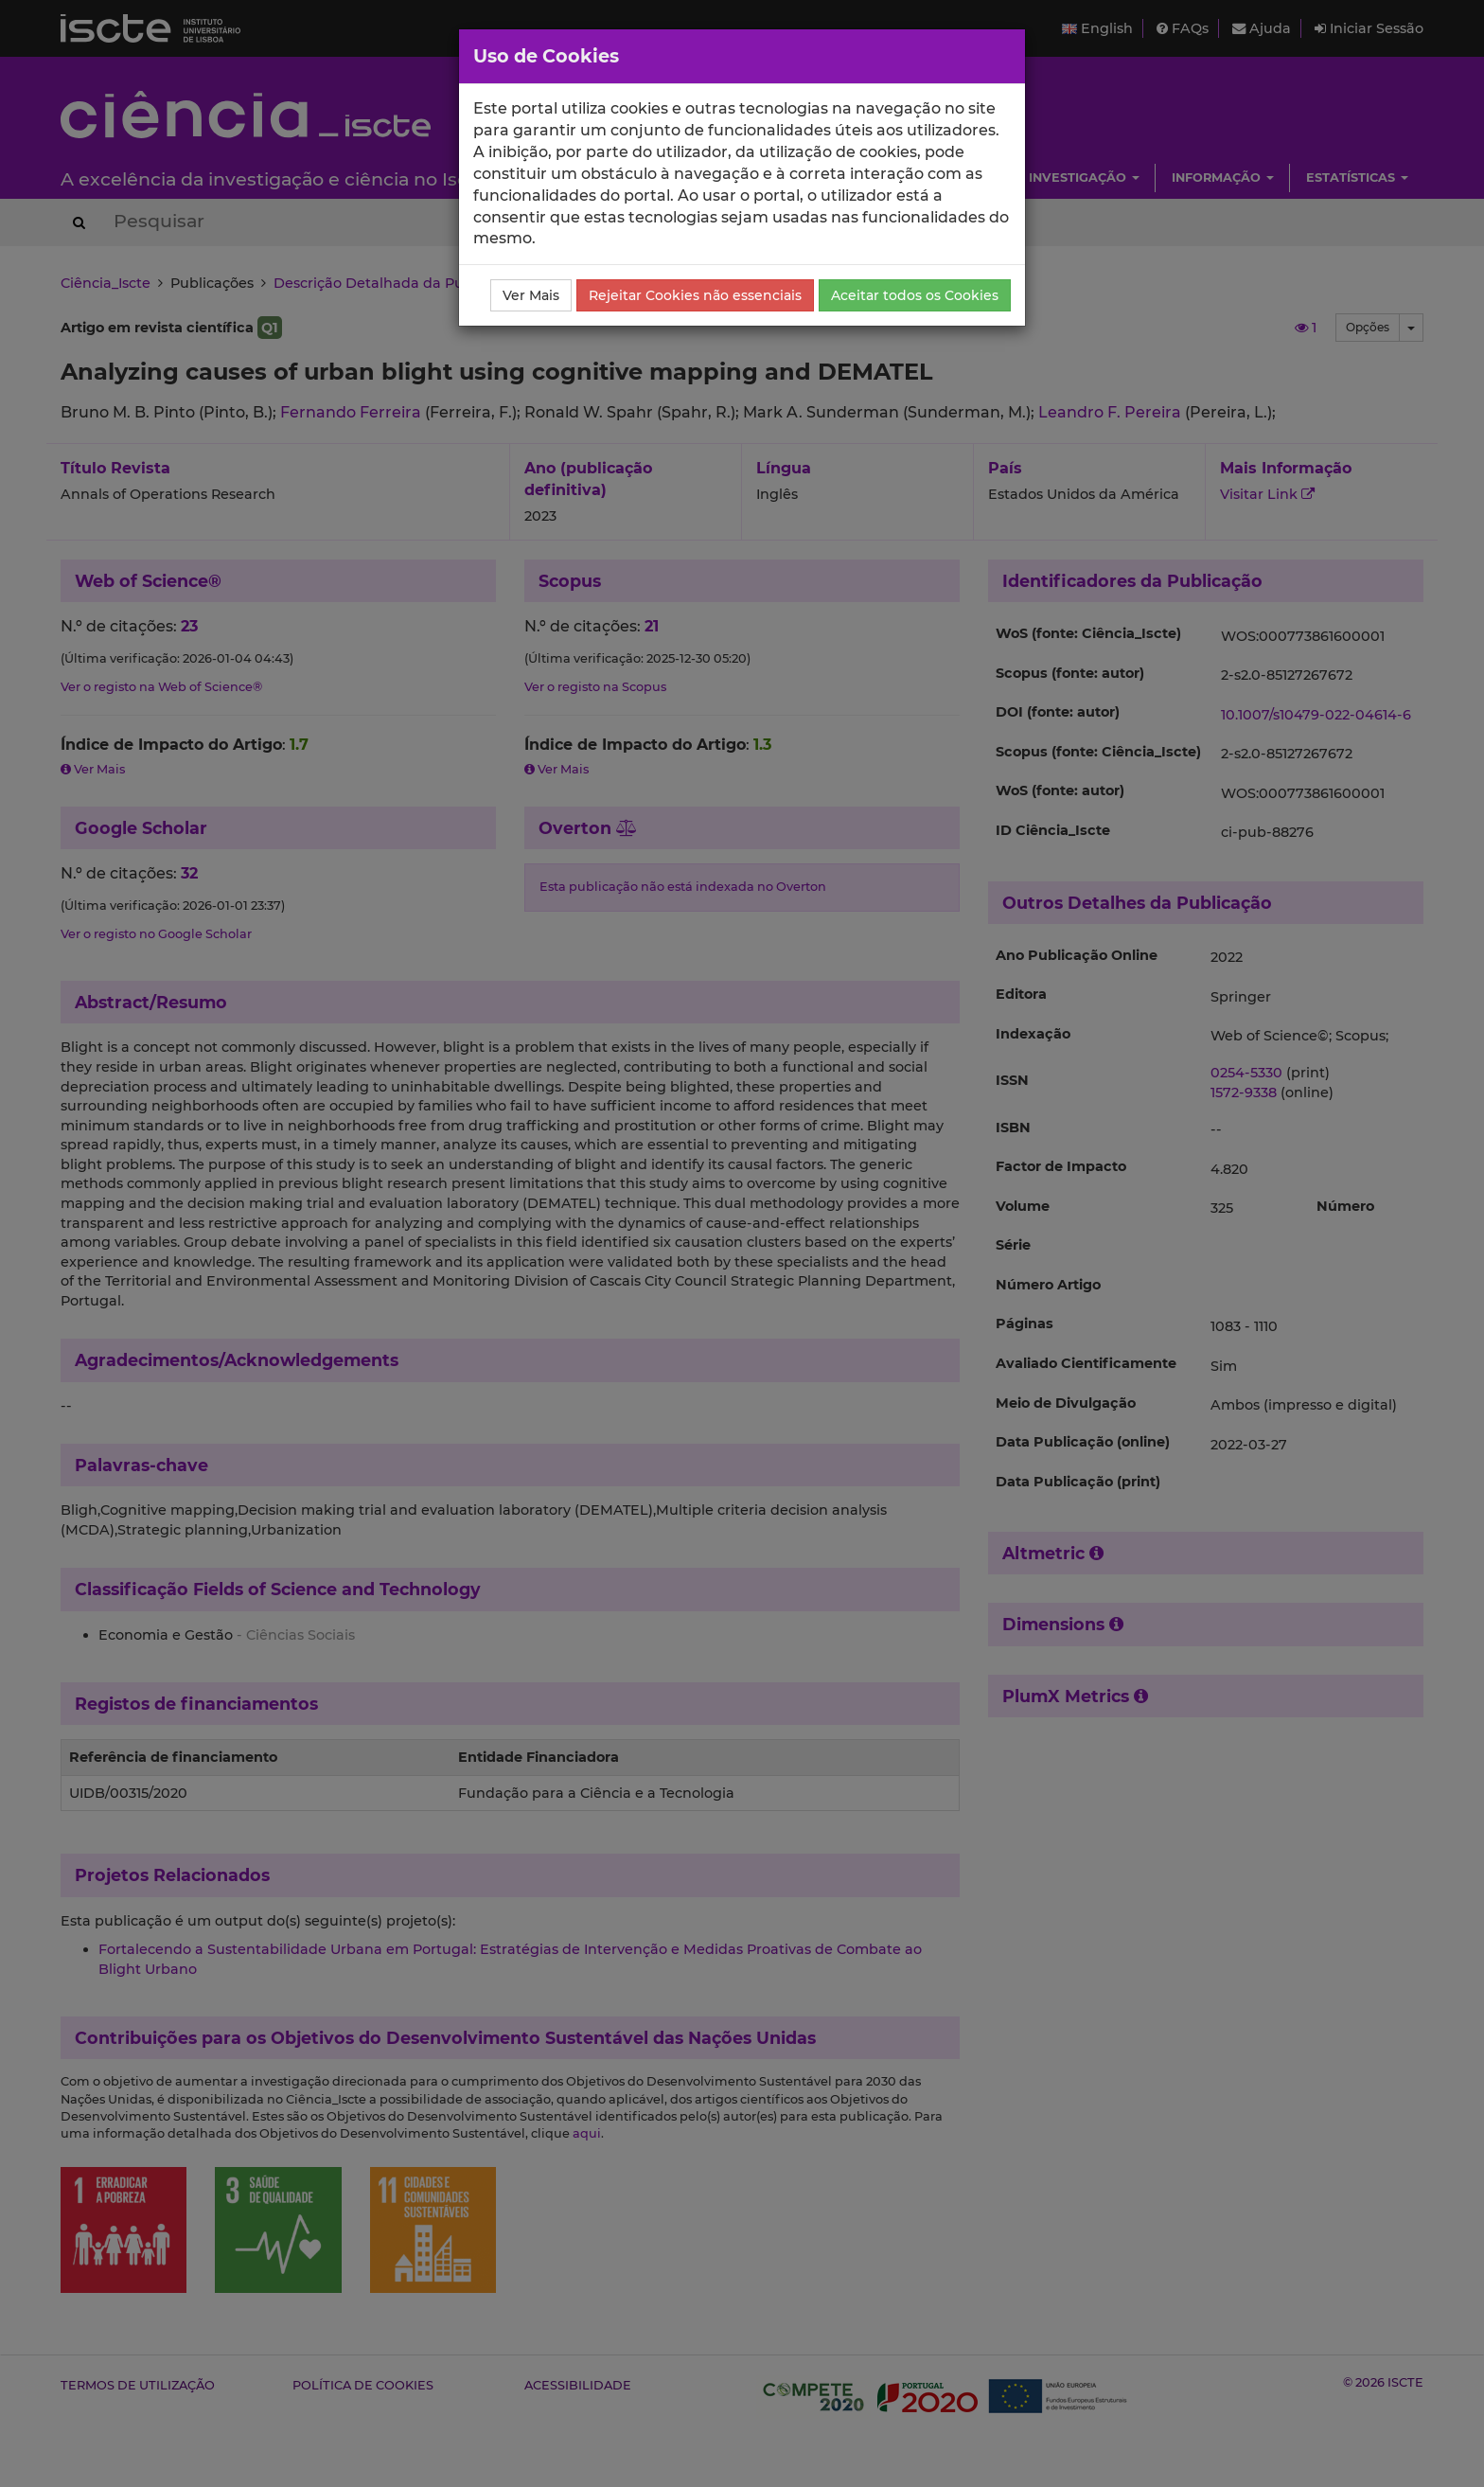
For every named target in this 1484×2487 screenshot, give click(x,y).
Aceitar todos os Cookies (914, 295)
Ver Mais (531, 295)
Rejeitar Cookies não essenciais (695, 295)
